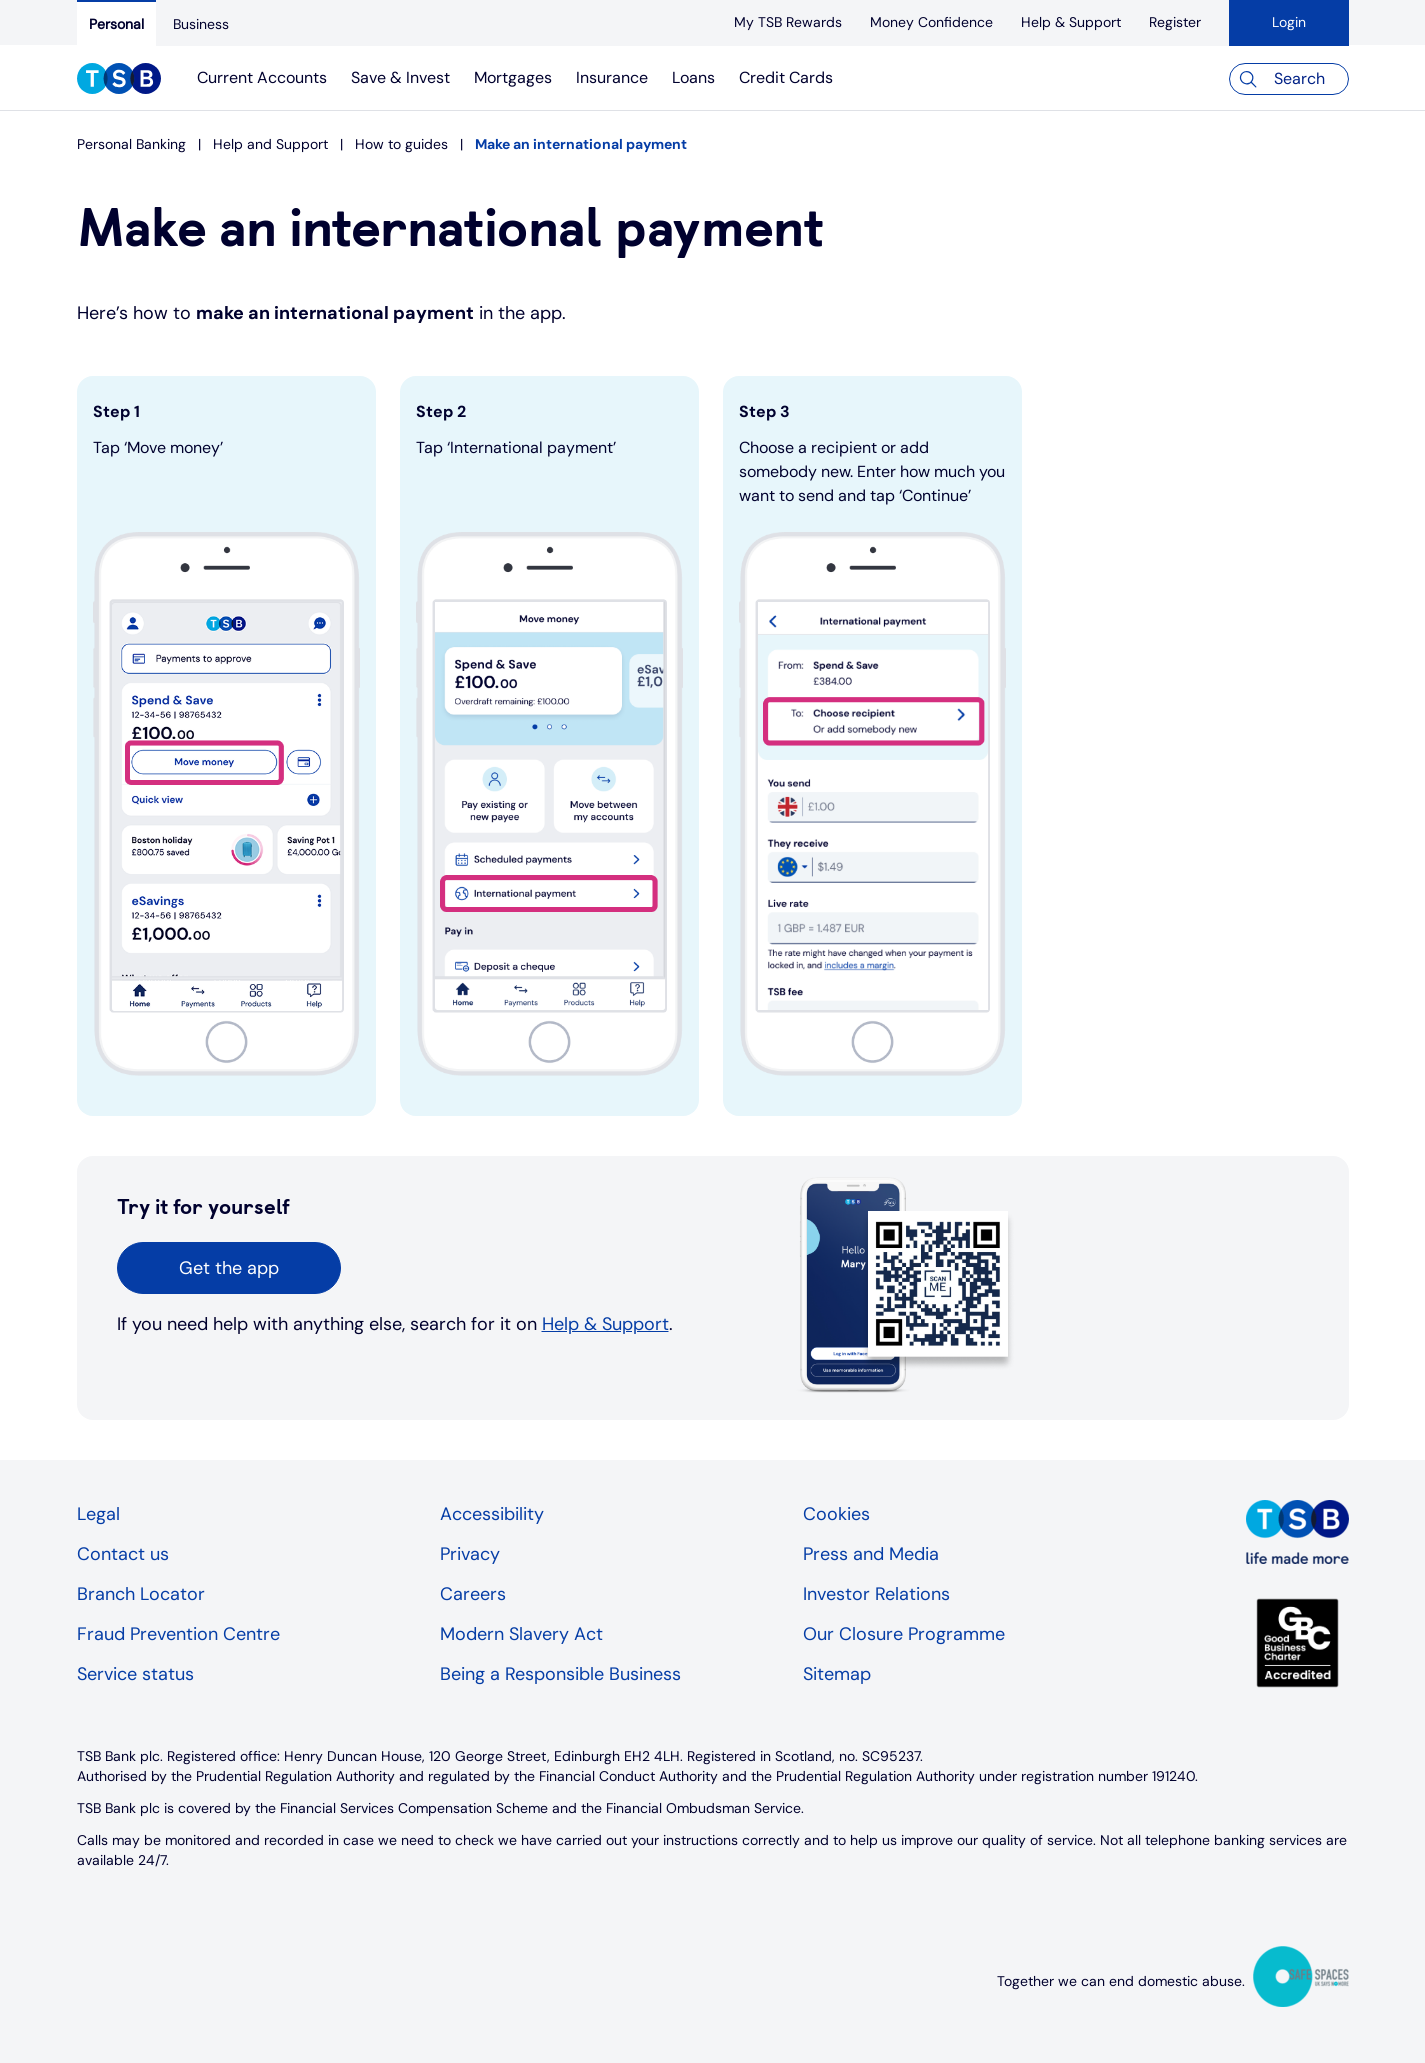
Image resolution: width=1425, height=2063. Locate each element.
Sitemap (837, 1674)
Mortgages (513, 77)
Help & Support (605, 1324)
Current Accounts (262, 77)
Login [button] (1289, 22)
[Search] (1289, 79)
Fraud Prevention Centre (178, 1634)
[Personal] (116, 23)
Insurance (612, 77)
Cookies (836, 1514)
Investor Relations (876, 1594)
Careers (473, 1594)
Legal (98, 1514)
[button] (229, 1268)
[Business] (201, 24)
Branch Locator (141, 1594)
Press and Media (871, 1554)
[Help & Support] (1071, 22)
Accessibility (492, 1514)
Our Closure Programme (904, 1634)
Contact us (123, 1554)
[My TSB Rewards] (788, 22)
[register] (1175, 22)
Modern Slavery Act (521, 1634)
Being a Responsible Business (560, 1674)
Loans (693, 77)
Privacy (470, 1554)
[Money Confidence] (931, 22)
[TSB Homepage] (119, 81)
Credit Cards (786, 77)
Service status (135, 1674)
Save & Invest (400, 77)
